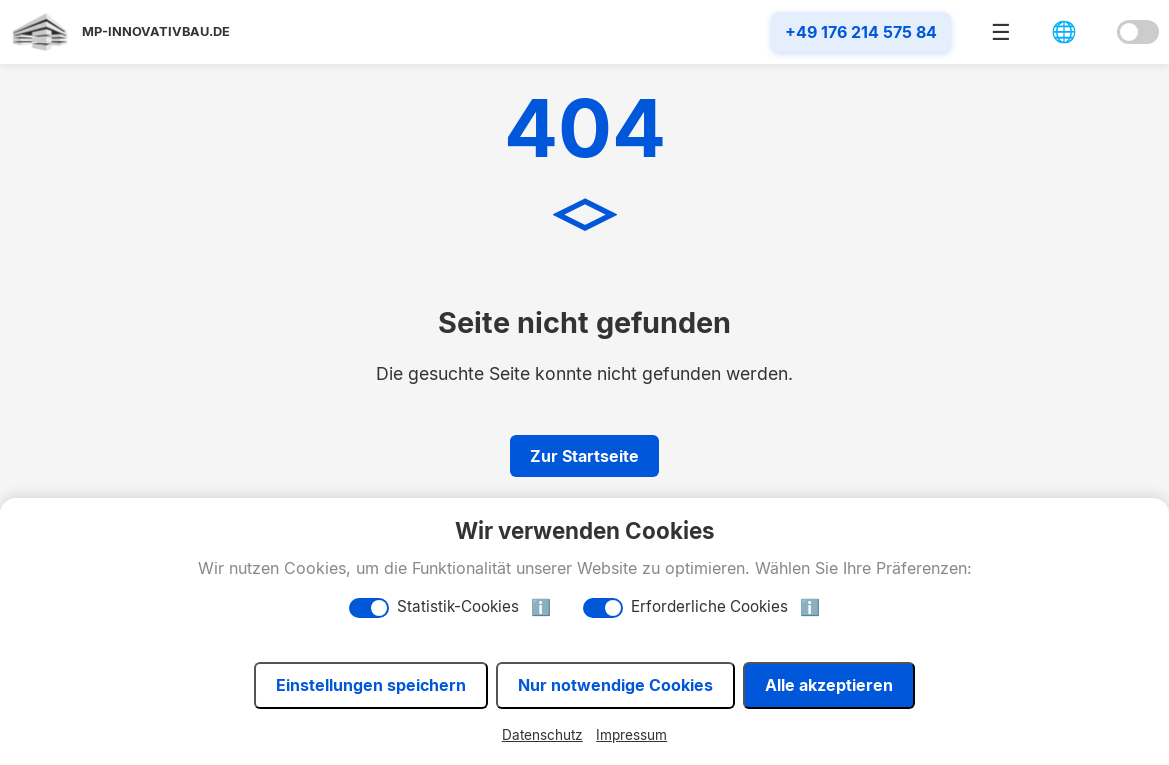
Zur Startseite (584, 456)
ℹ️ (541, 608)
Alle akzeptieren (829, 685)
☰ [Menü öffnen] (1001, 32)
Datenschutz (542, 735)
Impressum (631, 735)
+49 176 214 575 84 (861, 32)
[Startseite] (120, 32)
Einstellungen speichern (371, 685)
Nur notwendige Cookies (615, 685)
